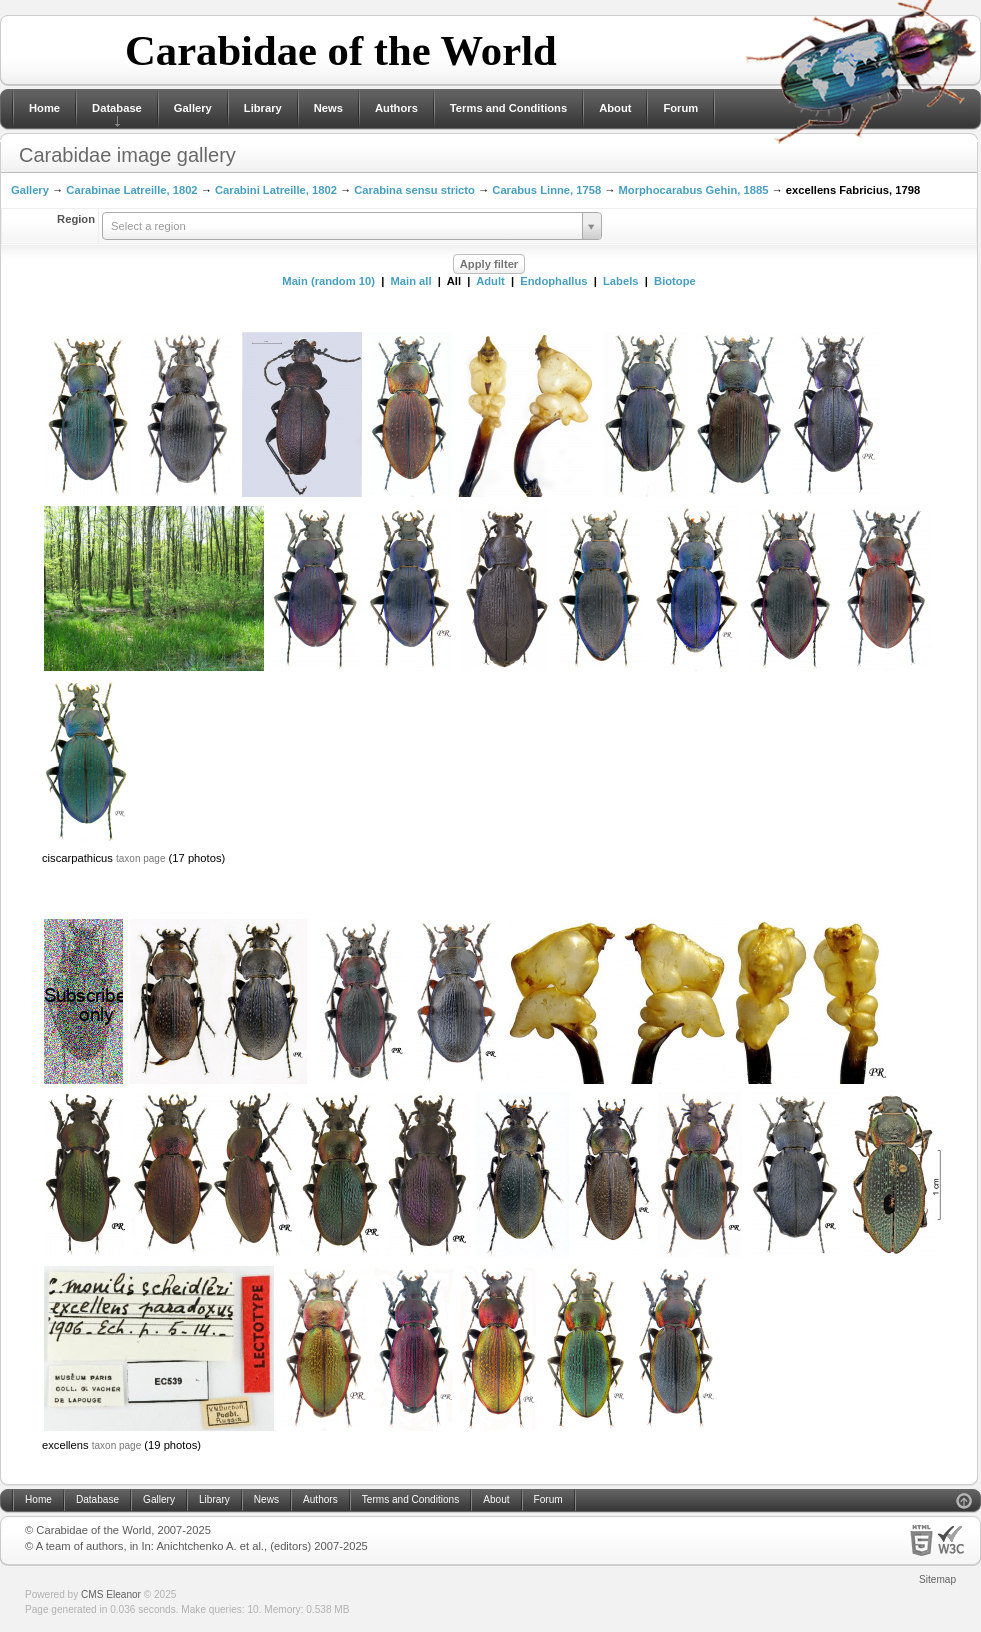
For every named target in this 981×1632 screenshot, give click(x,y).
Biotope (675, 281)
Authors (396, 108)
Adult (490, 281)
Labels (620, 281)
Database (117, 108)
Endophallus (553, 281)
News (328, 108)
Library (263, 108)
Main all (411, 281)
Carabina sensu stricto (414, 190)
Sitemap (937, 1579)
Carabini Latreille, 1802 (276, 190)
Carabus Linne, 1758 (546, 190)
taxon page (141, 858)
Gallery (193, 108)
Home (44, 108)
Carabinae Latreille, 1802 (131, 190)
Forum (680, 108)
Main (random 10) (328, 281)
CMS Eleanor (111, 1594)
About (615, 108)
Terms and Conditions (508, 108)
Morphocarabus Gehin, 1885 (694, 190)
